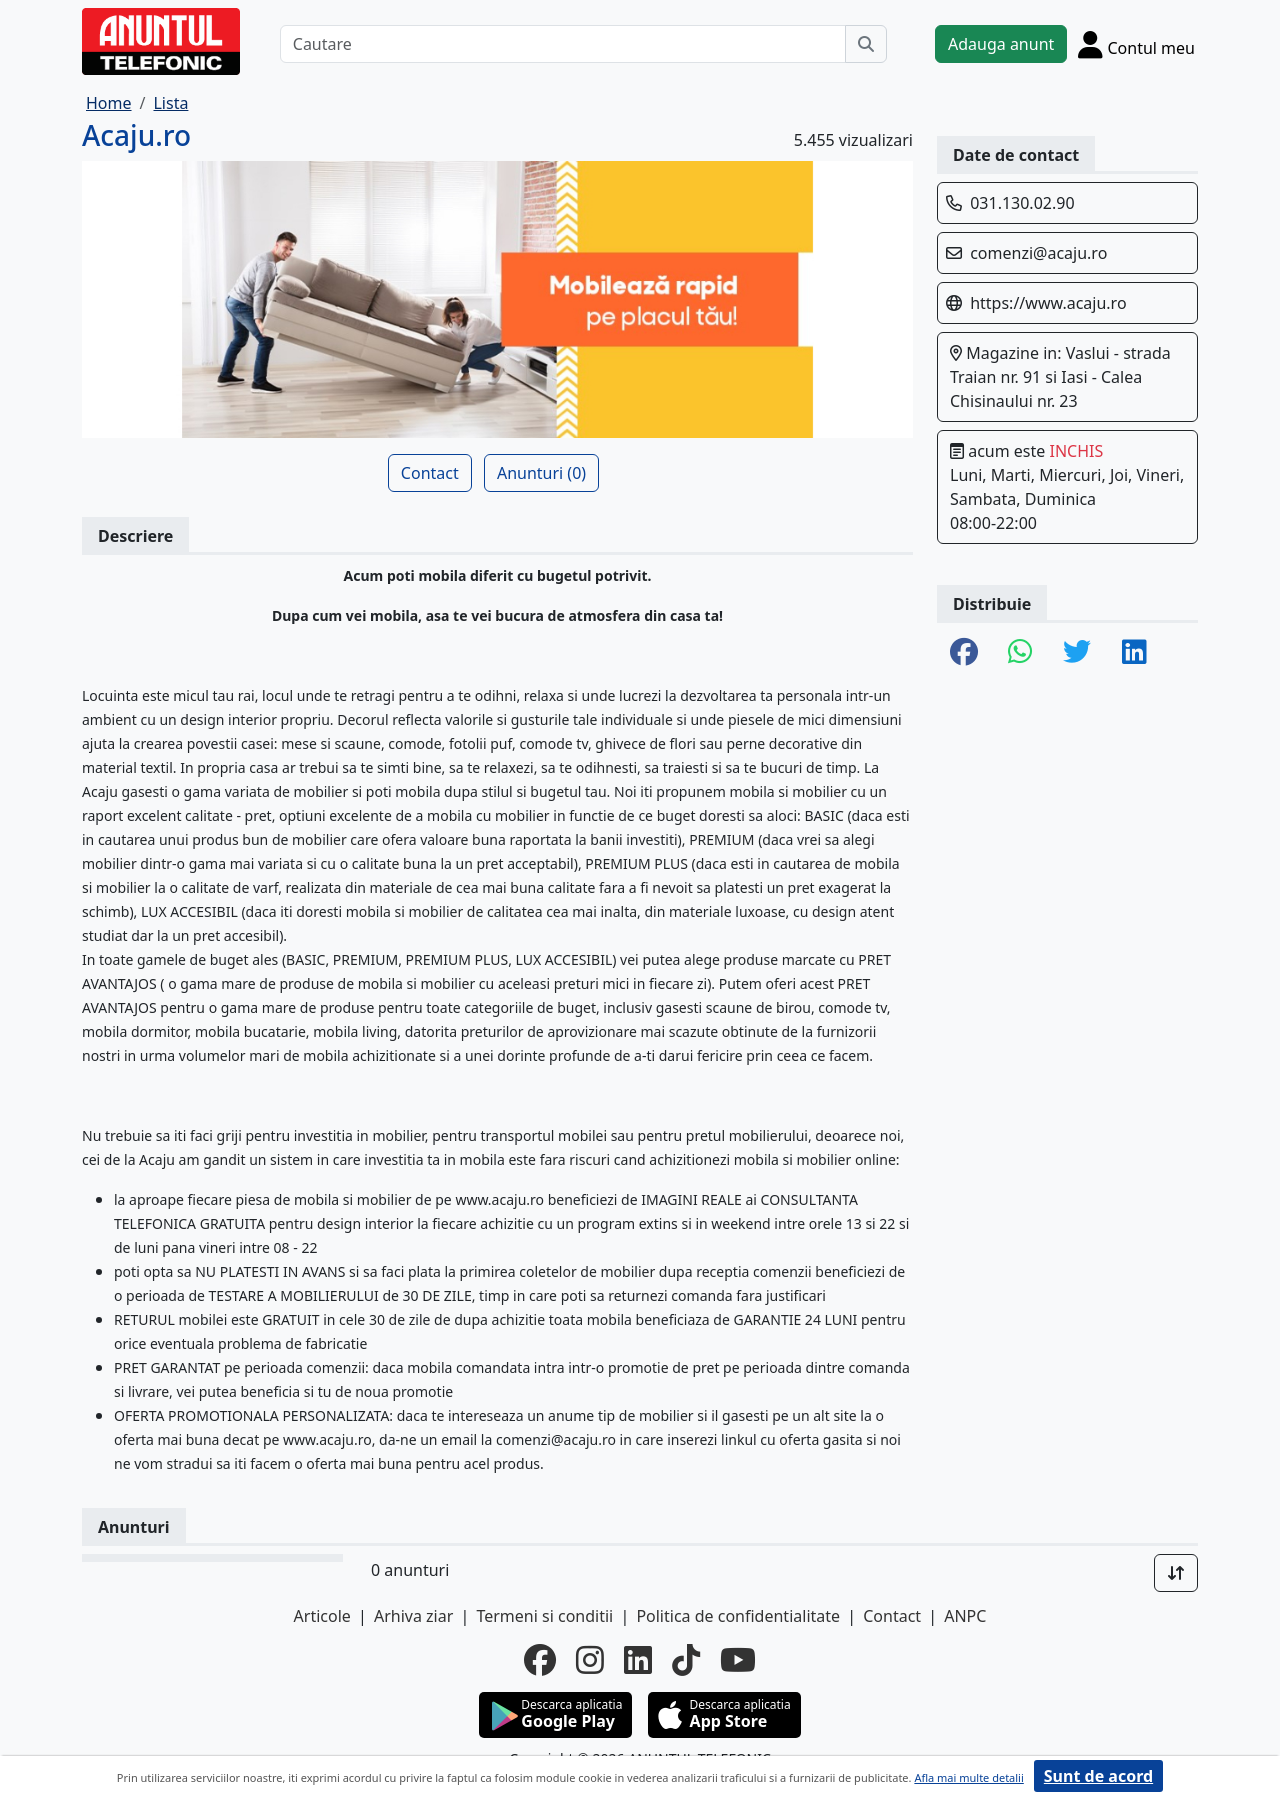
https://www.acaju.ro (1048, 303)
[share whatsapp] (1020, 653)
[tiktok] (686, 1660)
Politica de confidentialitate (738, 1616)
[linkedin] (638, 1660)
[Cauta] (866, 44)
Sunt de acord (1098, 1776)
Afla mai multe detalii (968, 1777)
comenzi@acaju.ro (1038, 253)
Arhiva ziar (413, 1616)
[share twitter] (1077, 653)
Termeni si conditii (544, 1616)
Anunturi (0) (541, 473)
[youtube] (738, 1660)
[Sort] (1176, 1573)
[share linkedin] (1134, 653)
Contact (430, 473)
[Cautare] (563, 44)
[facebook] (540, 1660)
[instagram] (590, 1660)
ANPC (965, 1616)
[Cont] (1136, 44)
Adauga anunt (1001, 44)
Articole (322, 1616)
